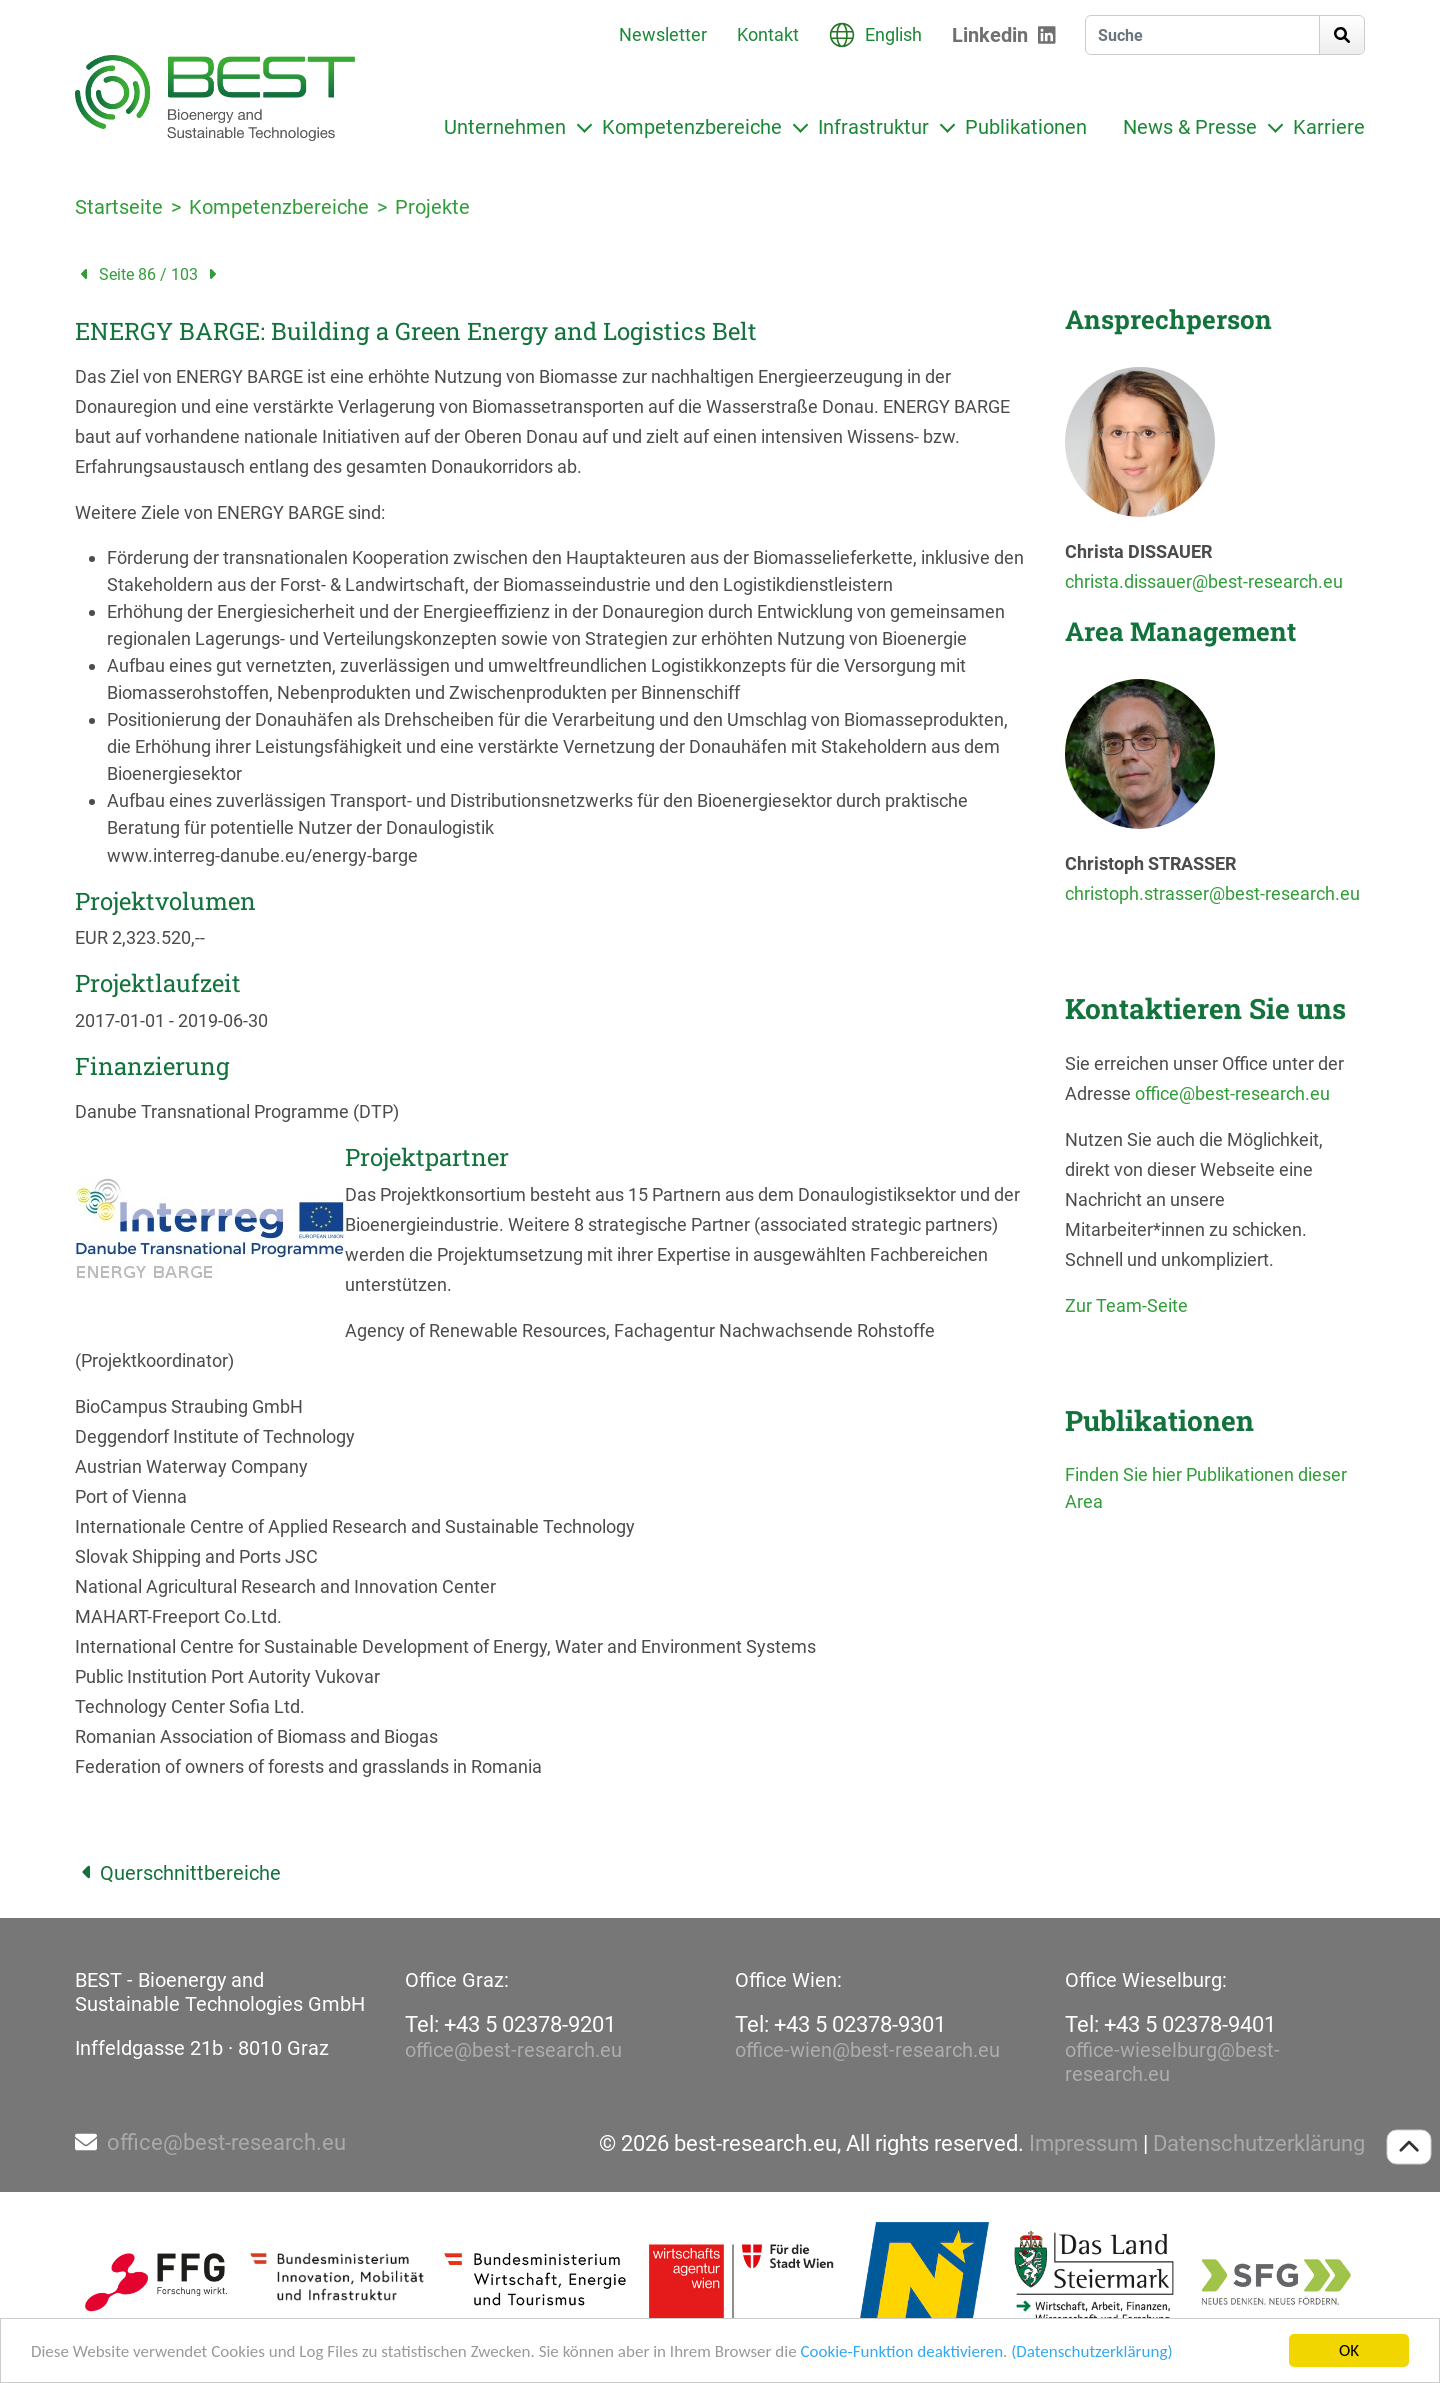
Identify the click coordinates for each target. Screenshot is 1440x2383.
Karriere (1329, 127)
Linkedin (990, 35)
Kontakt (768, 34)
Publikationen (1026, 127)
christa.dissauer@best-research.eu (1204, 581)
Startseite (119, 207)
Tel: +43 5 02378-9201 (510, 2024)
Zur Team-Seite (1126, 1305)
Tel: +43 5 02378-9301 (840, 2024)
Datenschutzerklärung (1259, 2144)
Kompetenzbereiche (692, 127)
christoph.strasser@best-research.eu (1212, 893)
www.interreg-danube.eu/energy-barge (262, 855)
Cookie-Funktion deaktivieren (901, 2351)
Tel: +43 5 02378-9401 (1170, 2024)
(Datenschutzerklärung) (1091, 2351)
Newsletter (663, 34)
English (893, 34)
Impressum (1083, 2144)
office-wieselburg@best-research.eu (1172, 2062)
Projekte (432, 207)
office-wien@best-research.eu (867, 2050)
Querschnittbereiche (178, 1873)
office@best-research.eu (1232, 1093)
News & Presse (1190, 127)
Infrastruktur (873, 127)
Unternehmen (505, 127)
